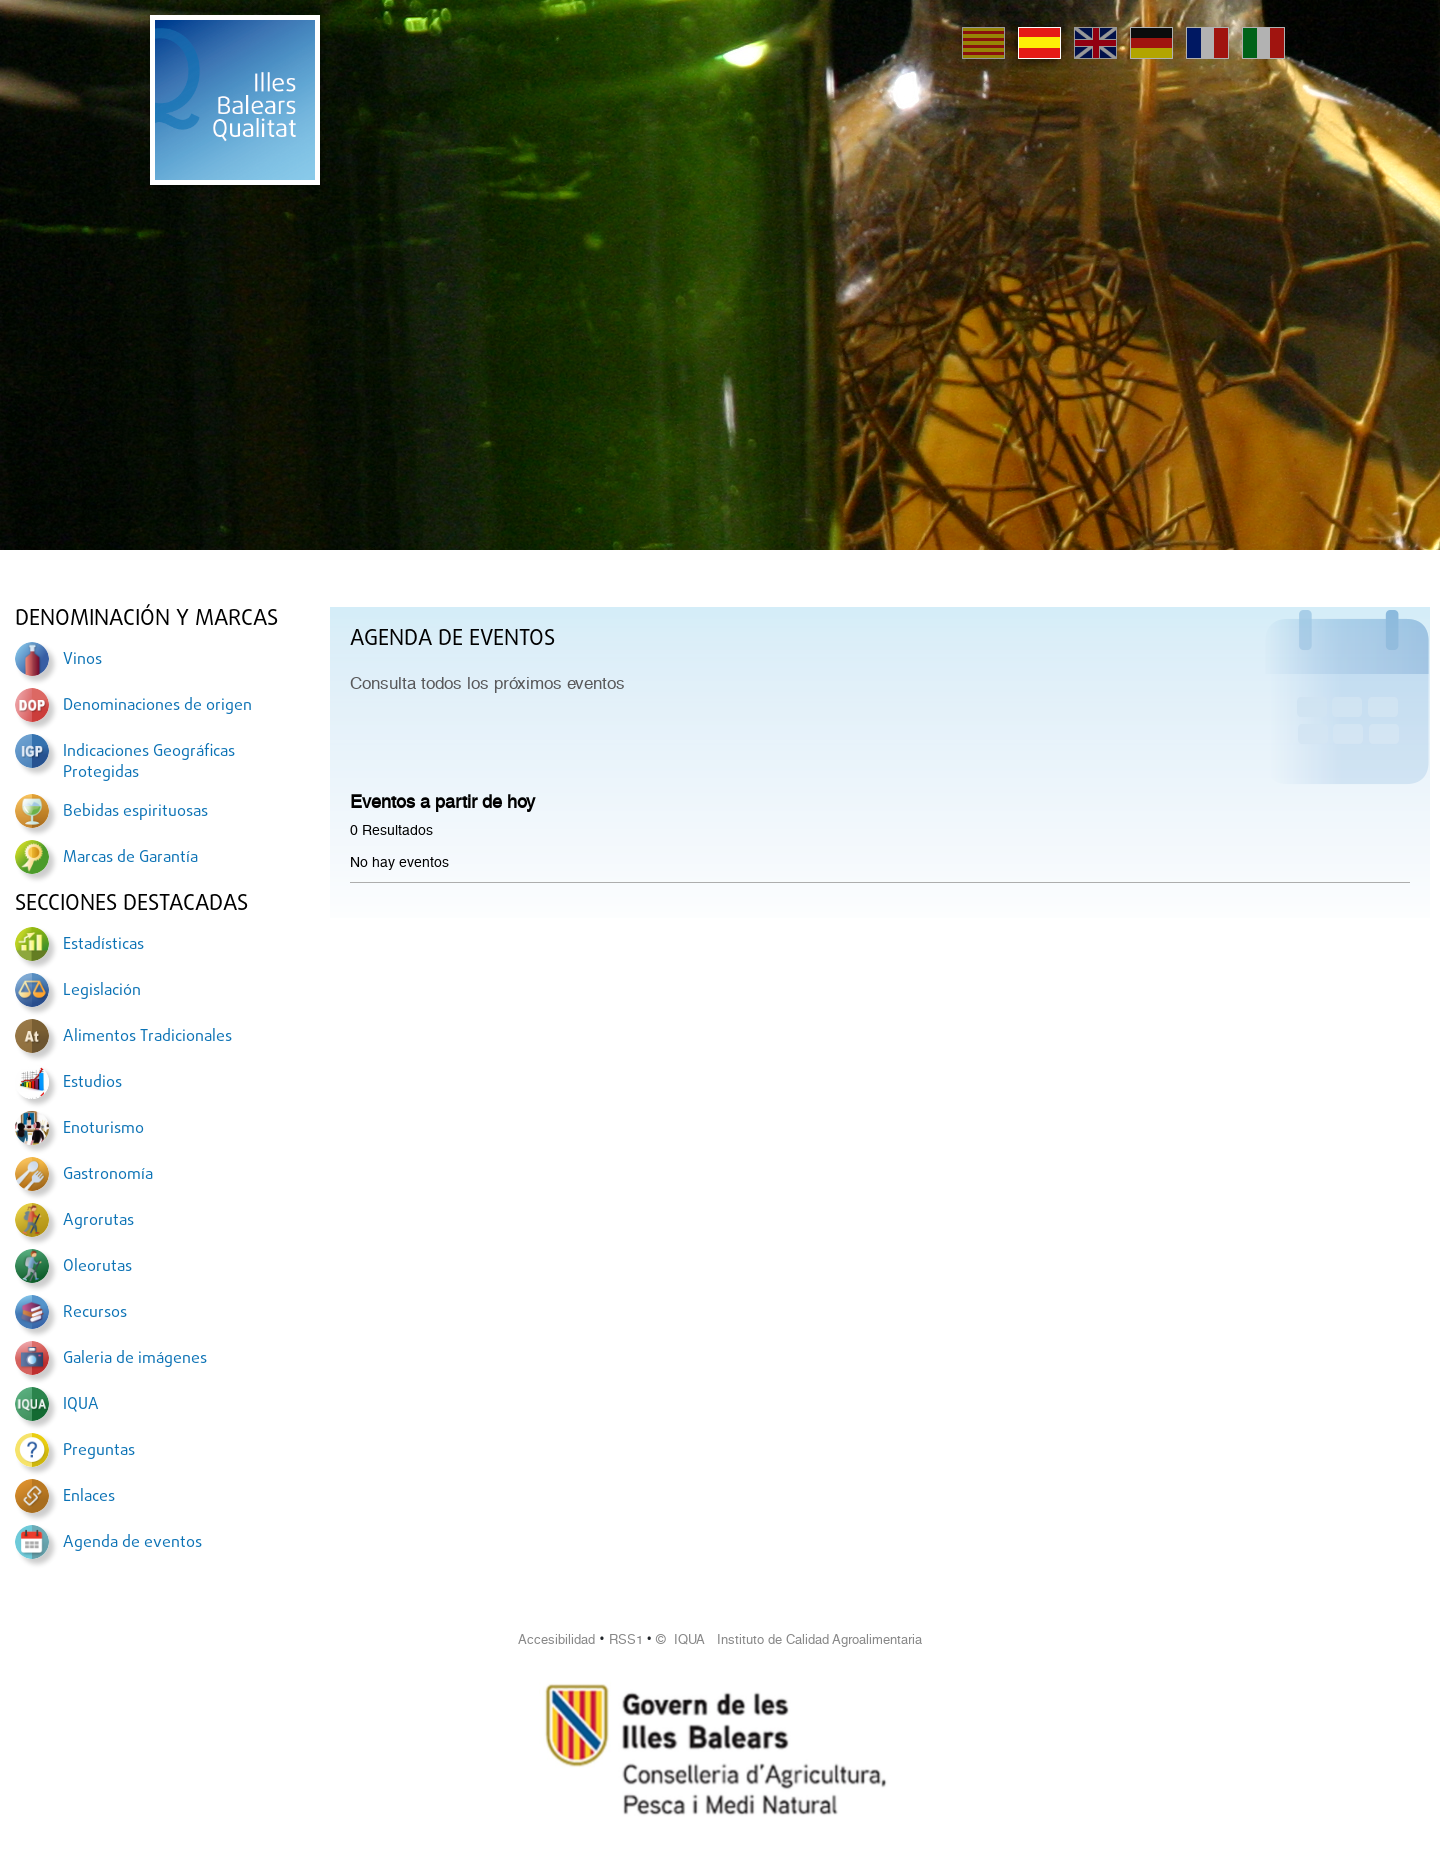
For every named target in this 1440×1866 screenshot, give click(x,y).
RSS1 (626, 1639)
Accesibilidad (556, 1639)
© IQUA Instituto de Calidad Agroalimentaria (789, 1639)
